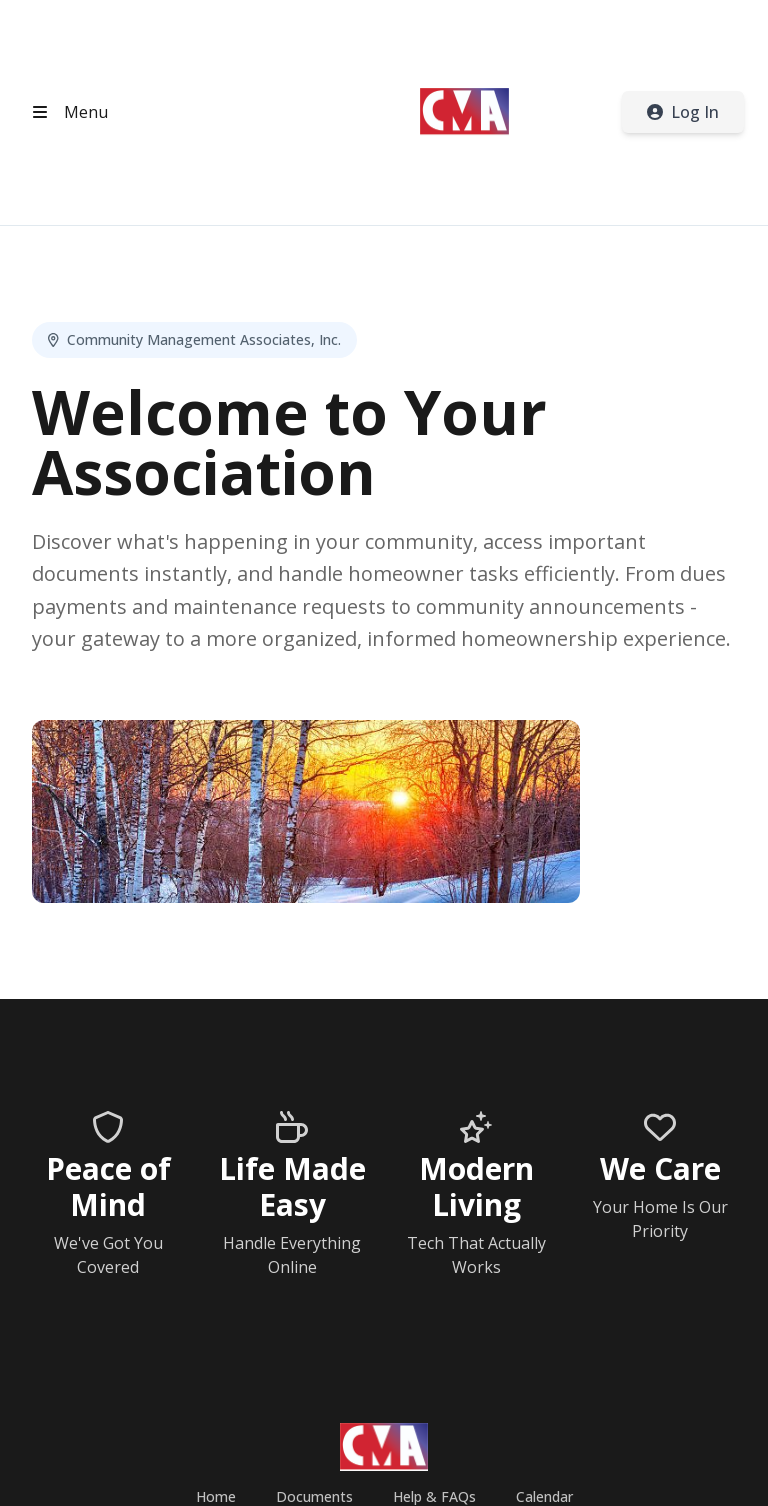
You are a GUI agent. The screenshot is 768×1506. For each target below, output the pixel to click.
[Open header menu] (66, 112)
